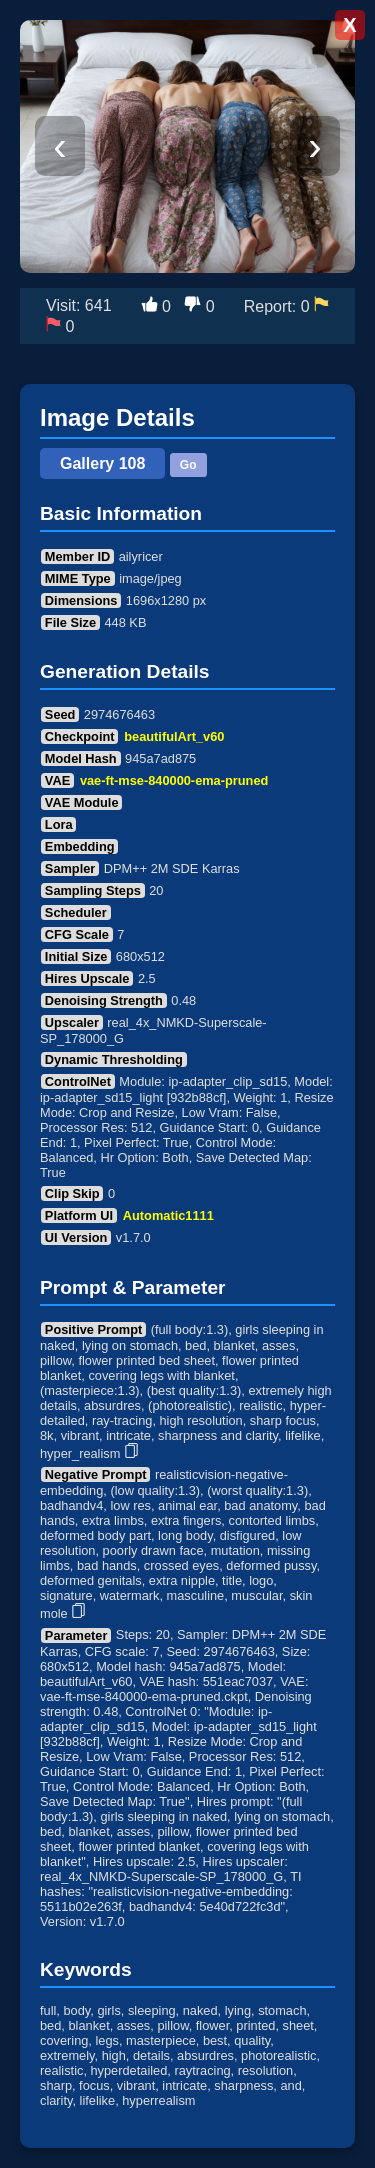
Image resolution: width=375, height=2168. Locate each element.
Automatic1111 (168, 1215)
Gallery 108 (102, 463)
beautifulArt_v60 (174, 736)
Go (188, 465)
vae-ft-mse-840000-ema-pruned (174, 780)
